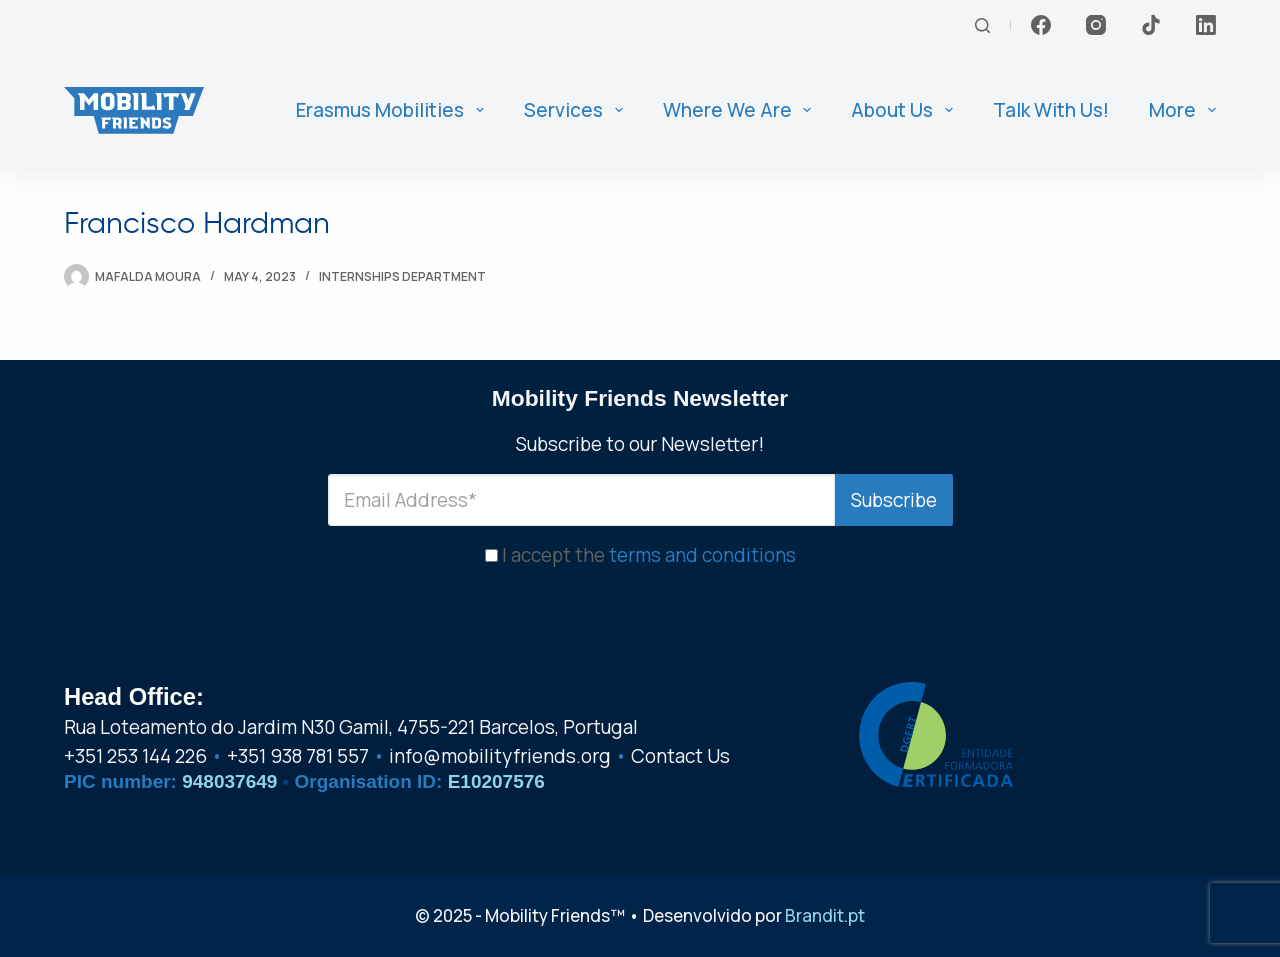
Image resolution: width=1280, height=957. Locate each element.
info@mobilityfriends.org (500, 756)
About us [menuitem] (906, 110)
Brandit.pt (825, 915)
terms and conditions (702, 555)
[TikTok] (1151, 25)
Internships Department (402, 276)
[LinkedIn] (1206, 25)
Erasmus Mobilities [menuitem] (394, 110)
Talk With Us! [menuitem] (1051, 110)
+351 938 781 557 (298, 756)
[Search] (982, 25)
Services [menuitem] (577, 110)
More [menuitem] (1182, 110)
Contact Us (680, 756)
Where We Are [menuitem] (741, 110)
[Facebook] (1041, 25)
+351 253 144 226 (135, 756)
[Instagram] (1096, 25)
